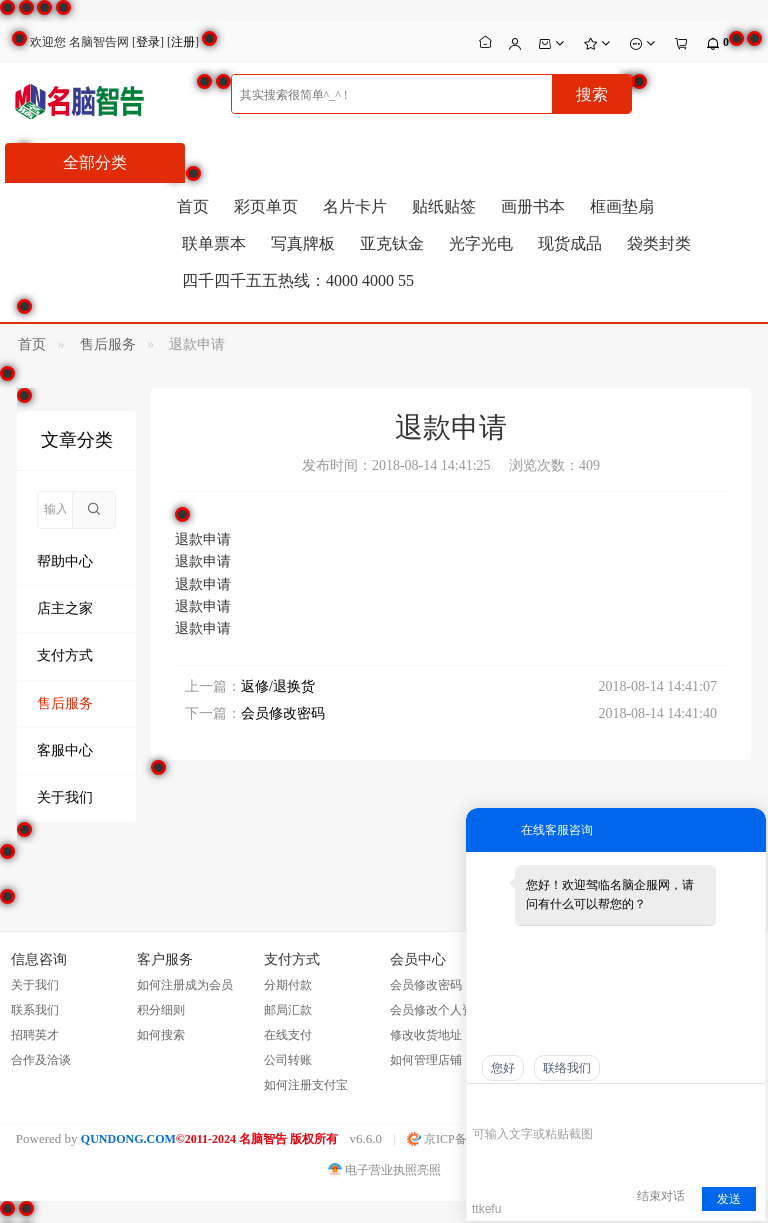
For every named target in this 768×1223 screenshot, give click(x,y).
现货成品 (570, 243)
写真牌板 (303, 243)
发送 (729, 1199)
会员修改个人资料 (438, 1010)
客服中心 (65, 750)
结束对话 (661, 1196)
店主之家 (65, 608)
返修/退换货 (278, 686)
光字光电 (481, 243)
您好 (503, 1068)
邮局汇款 (288, 1010)
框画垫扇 (622, 206)
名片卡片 (355, 206)
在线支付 (288, 1035)
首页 (193, 206)
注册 (183, 42)
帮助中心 (65, 561)
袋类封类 (659, 243)
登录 (148, 42)
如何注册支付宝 (306, 1085)
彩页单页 (266, 206)
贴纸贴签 (444, 206)
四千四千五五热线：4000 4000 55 (298, 280)
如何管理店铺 (426, 1060)
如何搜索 (161, 1035)
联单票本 (214, 243)
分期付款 (288, 985)
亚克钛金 (392, 243)
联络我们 (567, 1068)
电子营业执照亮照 (384, 1170)
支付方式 (65, 655)
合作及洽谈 (41, 1060)
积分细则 (161, 1010)
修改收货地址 (426, 1035)
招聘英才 (35, 1035)
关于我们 (65, 797)
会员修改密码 (283, 713)
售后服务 (108, 344)
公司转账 (288, 1060)
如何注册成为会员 (185, 985)
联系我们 (35, 1010)
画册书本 (533, 206)
